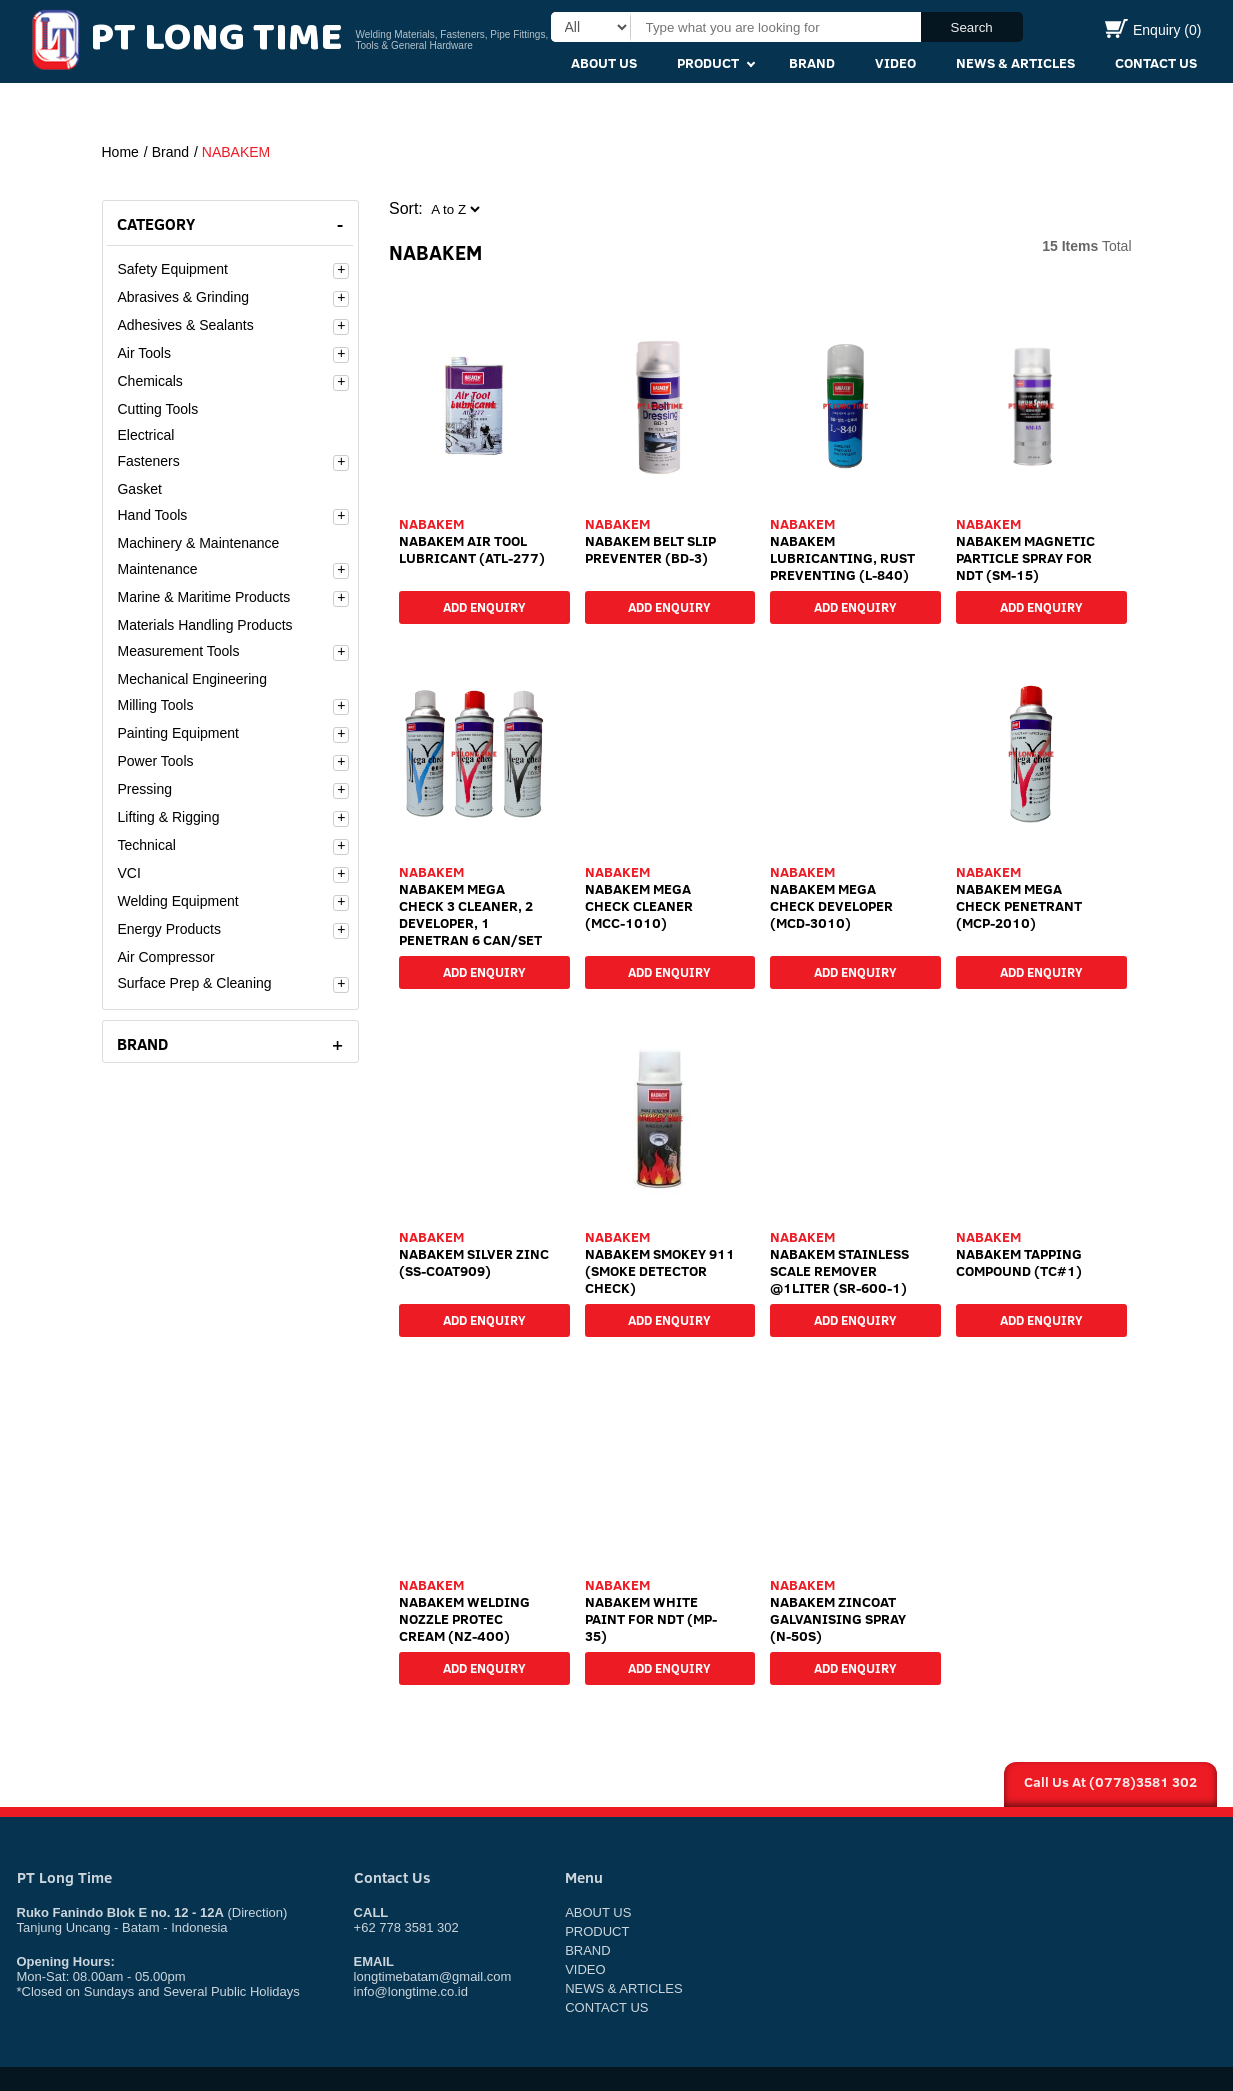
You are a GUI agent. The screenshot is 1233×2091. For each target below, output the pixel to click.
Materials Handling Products (204, 625)
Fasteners (148, 461)
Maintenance (157, 569)
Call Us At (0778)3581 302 (1110, 1782)
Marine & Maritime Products (203, 597)
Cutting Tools (157, 409)
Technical (146, 845)
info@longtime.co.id (411, 1991)
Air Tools (143, 353)
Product (708, 63)
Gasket (139, 489)
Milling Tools (155, 705)
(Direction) (257, 1912)
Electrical (145, 435)
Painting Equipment (177, 733)
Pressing (144, 789)
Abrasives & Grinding (183, 297)
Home (120, 152)
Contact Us (1156, 63)
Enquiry (1153, 30)
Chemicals (149, 381)
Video (895, 63)
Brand (812, 63)
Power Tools (155, 761)
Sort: (406, 208)
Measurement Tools (178, 651)
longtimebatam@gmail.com (433, 1976)
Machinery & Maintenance (198, 543)
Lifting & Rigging (168, 817)
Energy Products (169, 929)
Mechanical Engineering (191, 679)
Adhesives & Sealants (185, 325)
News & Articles (1015, 63)
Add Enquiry (484, 605)
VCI (128, 873)
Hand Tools (152, 515)
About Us (604, 63)
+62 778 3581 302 (406, 1920)
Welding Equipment (177, 901)
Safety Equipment (172, 269)
